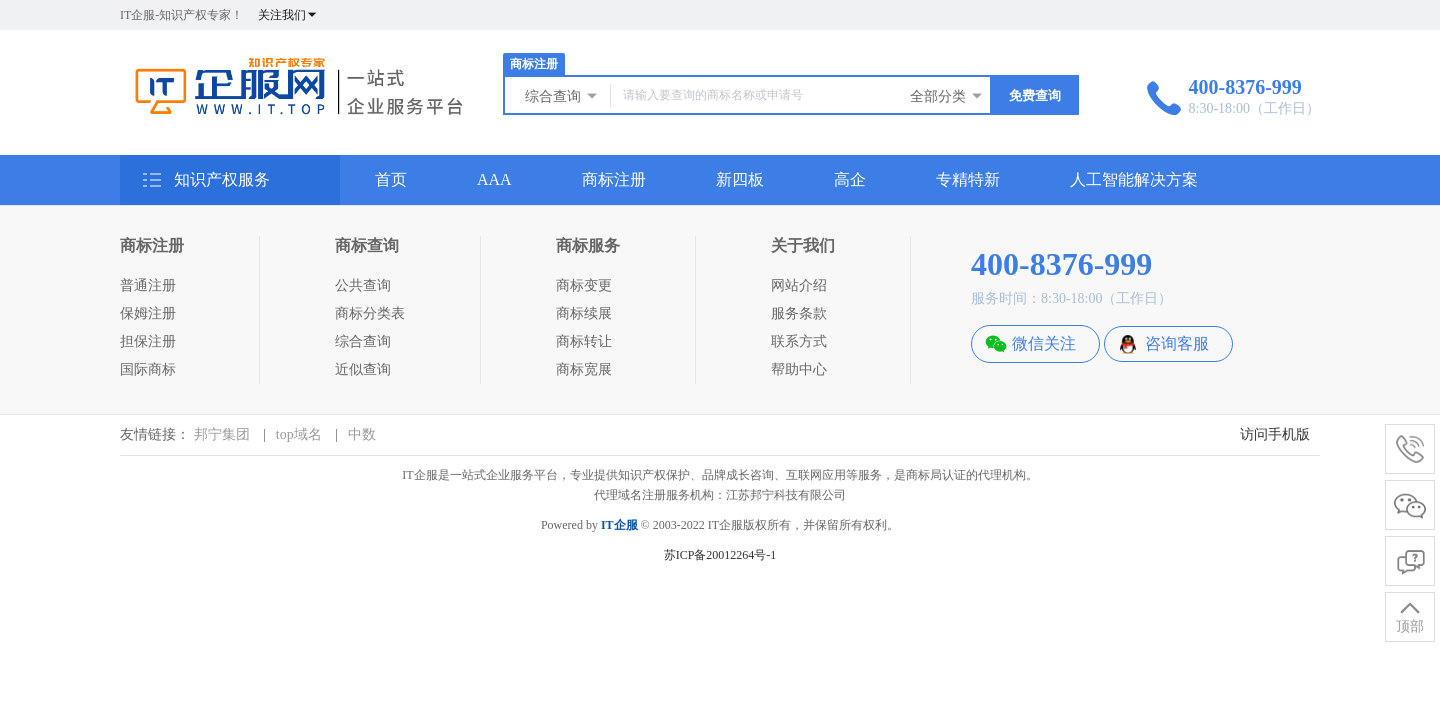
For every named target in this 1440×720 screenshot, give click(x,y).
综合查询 (562, 96)
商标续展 (584, 313)
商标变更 (584, 285)
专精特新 (968, 179)
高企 (850, 179)
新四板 (740, 179)
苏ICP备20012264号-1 (720, 555)
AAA (494, 179)
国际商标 (148, 369)
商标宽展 (584, 369)
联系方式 (799, 341)
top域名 (299, 434)
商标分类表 (370, 313)
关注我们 (288, 15)
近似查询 (363, 369)
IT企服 (619, 525)
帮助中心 (799, 369)
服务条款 (799, 313)
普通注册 (148, 285)
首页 (391, 179)
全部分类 (947, 96)
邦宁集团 (222, 434)
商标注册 (534, 64)
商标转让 (584, 341)
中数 (362, 434)
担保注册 (148, 341)
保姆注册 (148, 313)
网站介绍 (799, 285)
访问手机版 (1275, 434)
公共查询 (363, 285)
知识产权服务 (205, 184)
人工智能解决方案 (1134, 179)
